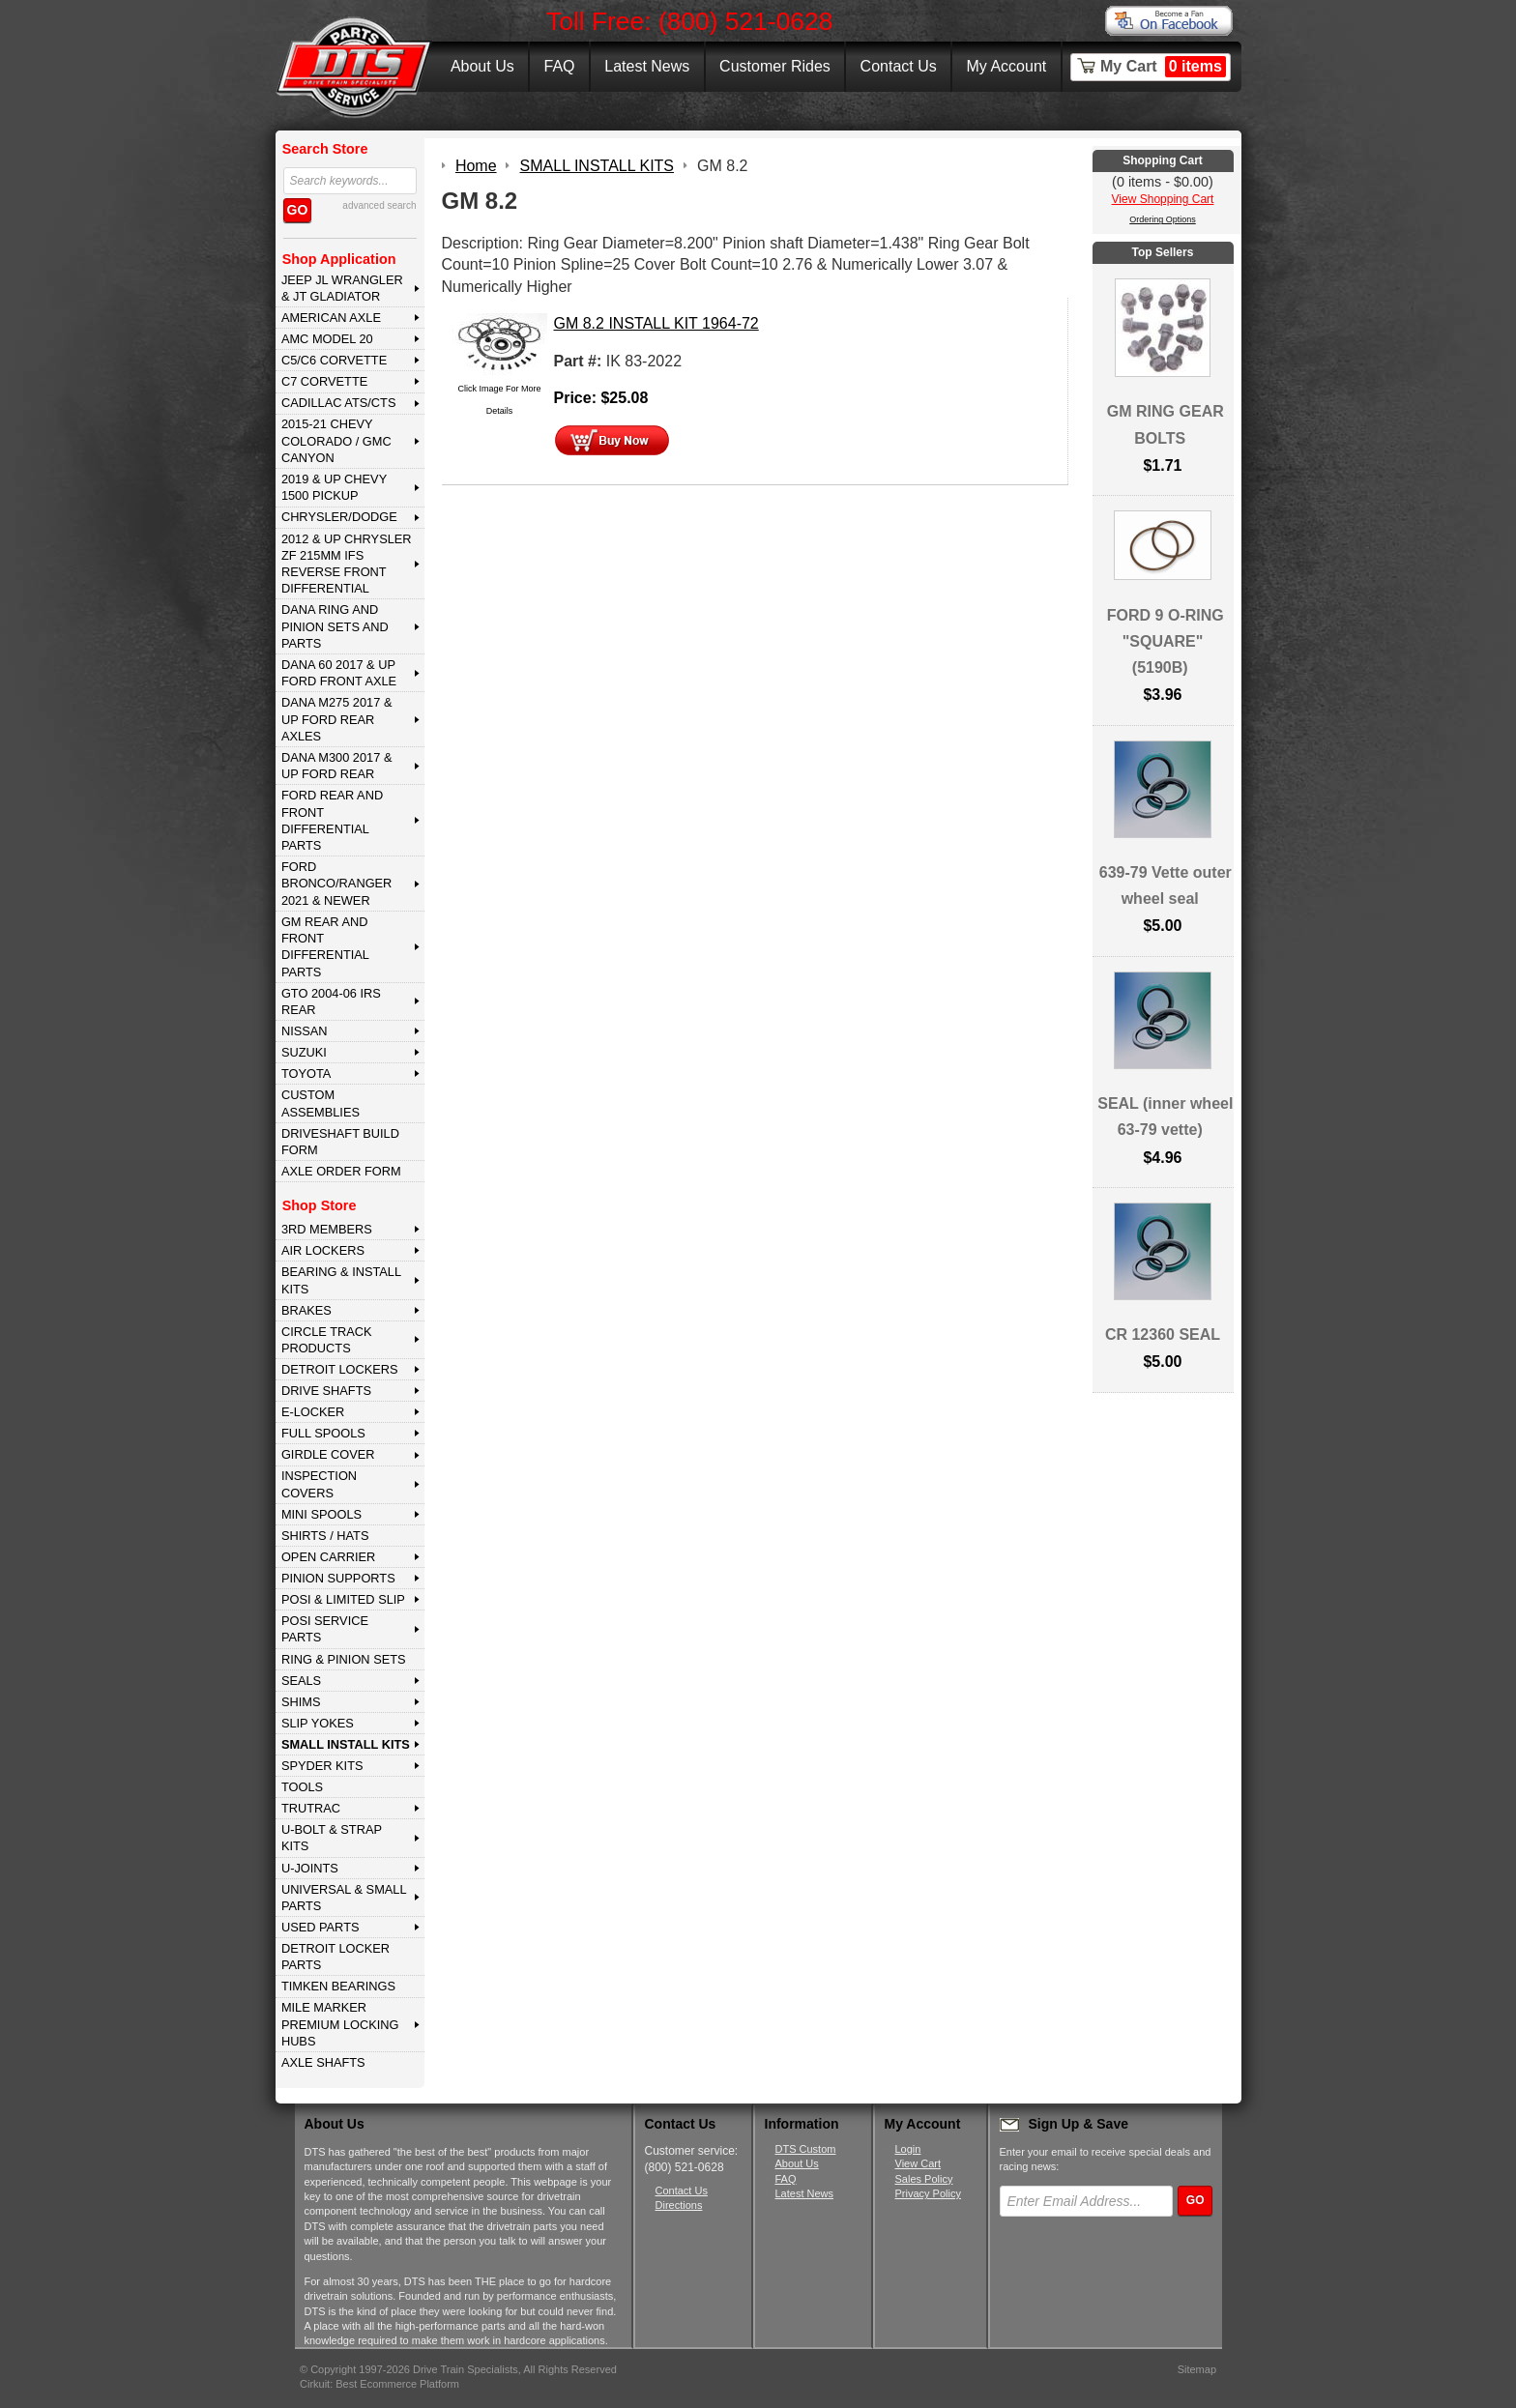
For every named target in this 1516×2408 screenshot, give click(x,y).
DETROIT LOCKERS (339, 1369)
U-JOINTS (309, 1868)
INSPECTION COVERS (319, 1483)
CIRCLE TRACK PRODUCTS (326, 1339)
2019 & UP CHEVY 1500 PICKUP (334, 487)
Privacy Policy (928, 2193)
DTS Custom (805, 2149)
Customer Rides (775, 66)
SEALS (301, 1680)
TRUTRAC (310, 1808)
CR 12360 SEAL (1162, 1334)
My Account (1007, 66)
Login (908, 2149)
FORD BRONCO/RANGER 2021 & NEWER (336, 883)
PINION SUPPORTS (338, 1578)
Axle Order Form (341, 1171)
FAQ (558, 66)
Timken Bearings (338, 1986)
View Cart (918, 2163)
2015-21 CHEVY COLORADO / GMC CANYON (336, 441)
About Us (482, 66)
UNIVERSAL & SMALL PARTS (344, 1897)
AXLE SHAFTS (323, 2062)
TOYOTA (306, 1073)
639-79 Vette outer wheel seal (1165, 885)
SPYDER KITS (322, 1765)
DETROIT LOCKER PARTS (335, 1956)
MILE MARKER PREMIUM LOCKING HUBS (340, 2024)
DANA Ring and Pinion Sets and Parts (335, 626)
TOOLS (302, 1787)
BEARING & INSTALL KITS (341, 1279)
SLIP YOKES (317, 1723)
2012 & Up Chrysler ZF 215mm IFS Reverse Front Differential (346, 564)
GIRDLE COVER (328, 1454)
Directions (679, 2205)
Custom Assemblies (320, 1103)
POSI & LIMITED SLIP (343, 1599)
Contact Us (898, 66)
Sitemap (1197, 2369)
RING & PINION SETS (343, 1659)
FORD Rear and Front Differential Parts (332, 820)
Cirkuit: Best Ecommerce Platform (379, 2384)
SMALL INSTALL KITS (345, 1744)
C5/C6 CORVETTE (334, 360)
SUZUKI (304, 1052)
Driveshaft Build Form (340, 1141)
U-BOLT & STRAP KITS (331, 1837)
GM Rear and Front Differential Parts (325, 946)
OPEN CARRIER (328, 1557)
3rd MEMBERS (326, 1229)
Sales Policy (924, 2179)
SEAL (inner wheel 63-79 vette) (1165, 1116)
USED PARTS (320, 1927)
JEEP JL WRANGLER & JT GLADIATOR (342, 288)
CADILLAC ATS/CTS (338, 402)
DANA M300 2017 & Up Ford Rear (337, 765)
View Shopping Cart (1163, 199)
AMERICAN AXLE (331, 317)
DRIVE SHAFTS (326, 1390)
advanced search (379, 205)
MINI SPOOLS (321, 1514)
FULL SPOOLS (323, 1433)
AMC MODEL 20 (327, 339)
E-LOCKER (312, 1412)
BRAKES (306, 1310)
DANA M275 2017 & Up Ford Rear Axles (337, 719)
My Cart (1163, 66)
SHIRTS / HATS (325, 1535)
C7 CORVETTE (324, 381)
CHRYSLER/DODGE (339, 516)
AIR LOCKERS (322, 1250)
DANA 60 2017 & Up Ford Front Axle (338, 672)
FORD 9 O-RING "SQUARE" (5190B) (1165, 641)
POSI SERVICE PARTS (324, 1628)
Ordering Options (1162, 219)
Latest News (646, 66)
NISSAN (304, 1031)
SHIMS (301, 1702)
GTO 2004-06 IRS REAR (331, 1001)
